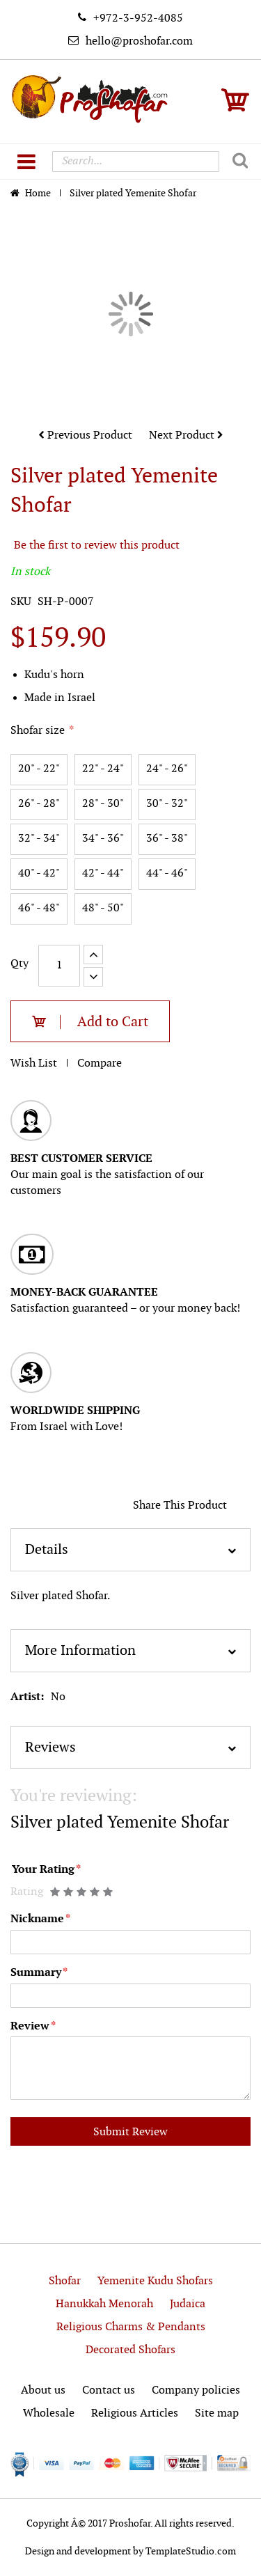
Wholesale (48, 2413)
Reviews (50, 1747)
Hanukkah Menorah (104, 2304)
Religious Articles (134, 2413)
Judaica (187, 2304)
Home (39, 193)
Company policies (196, 2390)
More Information (80, 1650)
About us (43, 2390)
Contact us (108, 2390)
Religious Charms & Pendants (130, 2327)
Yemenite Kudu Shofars (155, 2281)
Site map (217, 2413)
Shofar (65, 2281)
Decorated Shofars (130, 2350)
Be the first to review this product (97, 545)
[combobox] (135, 161)
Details (46, 1549)
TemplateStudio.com (190, 2551)
